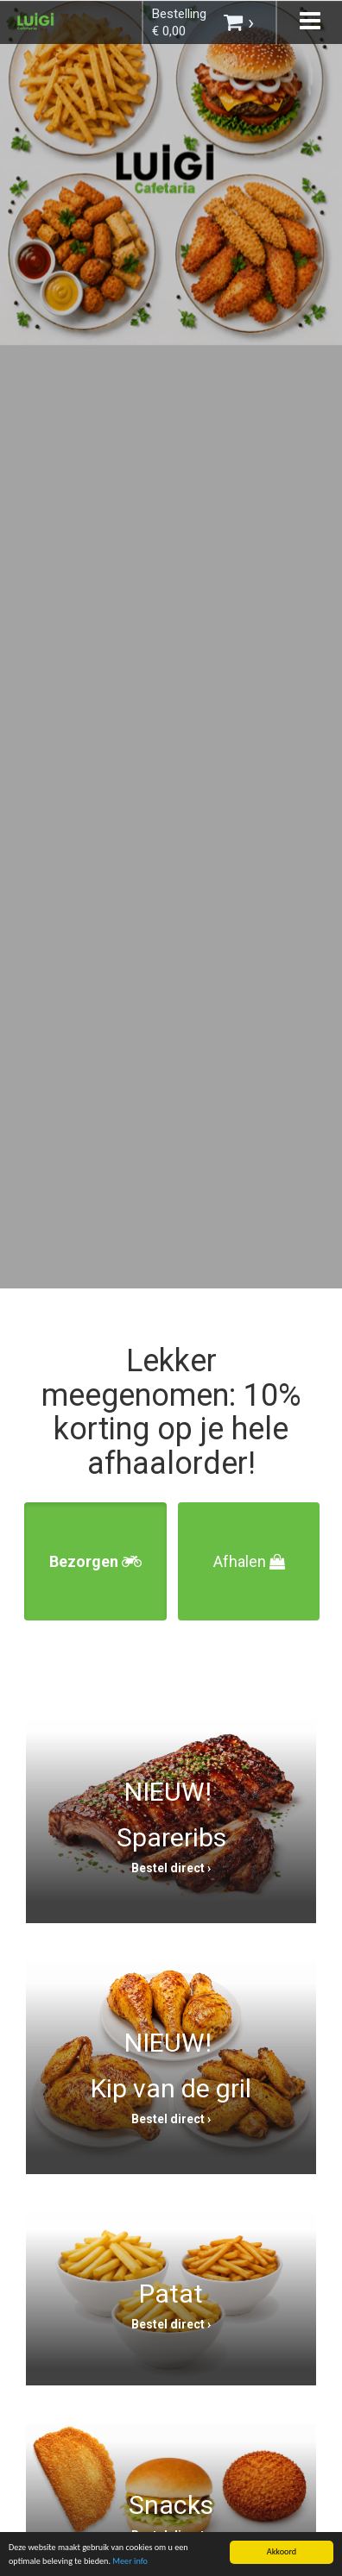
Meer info (130, 2561)
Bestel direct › (171, 1868)
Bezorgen (95, 1561)
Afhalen (249, 1561)
